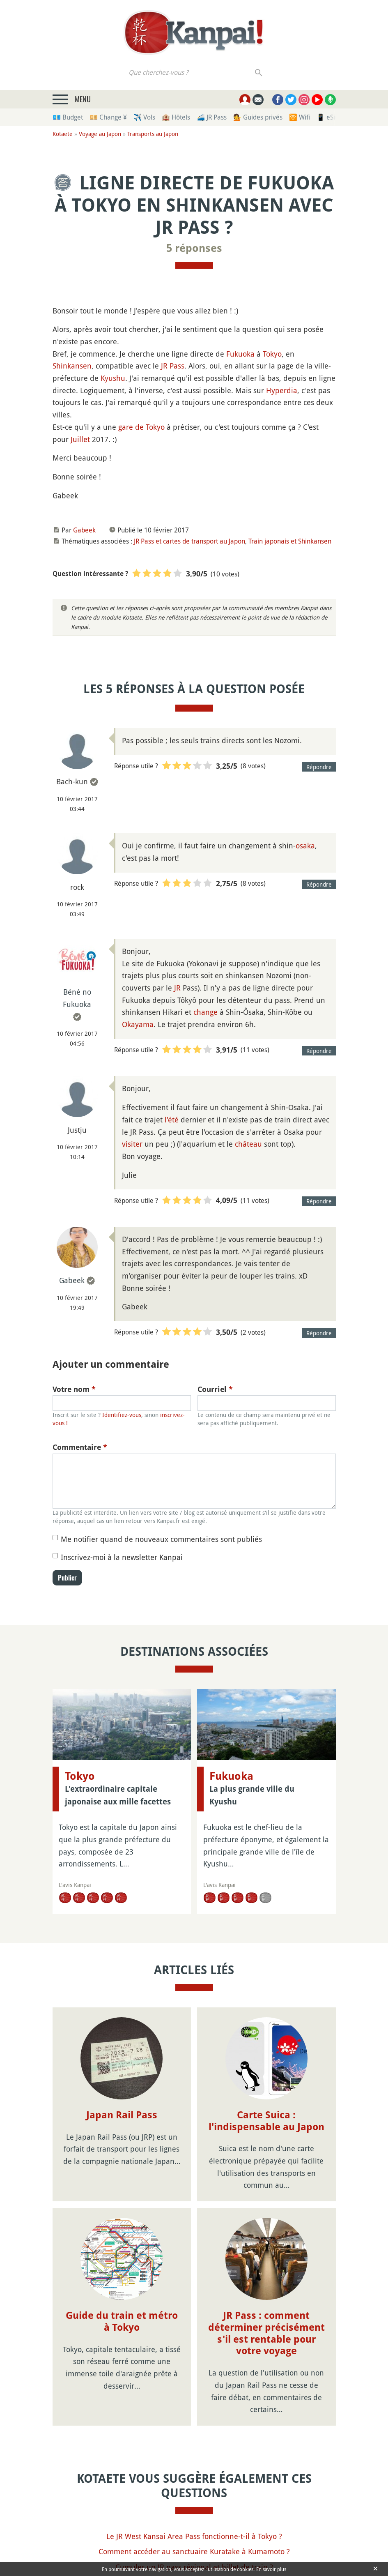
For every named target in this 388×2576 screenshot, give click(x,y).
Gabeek (84, 530)
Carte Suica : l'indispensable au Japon (266, 2121)
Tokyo (272, 354)
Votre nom (74, 1389)
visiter (132, 1144)
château (248, 1144)
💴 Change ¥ (108, 117)
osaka (305, 845)
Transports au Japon (152, 134)
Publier (67, 1578)
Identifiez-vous (121, 1415)
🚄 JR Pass (212, 117)
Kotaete (63, 134)
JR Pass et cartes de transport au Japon (189, 541)
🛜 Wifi (299, 117)
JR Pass (172, 366)
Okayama (138, 1024)
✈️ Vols (144, 117)
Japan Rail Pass (121, 2115)
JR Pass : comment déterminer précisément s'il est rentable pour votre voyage (266, 2333)
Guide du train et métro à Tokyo (122, 2321)
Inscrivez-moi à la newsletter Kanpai (122, 1557)
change (205, 1012)
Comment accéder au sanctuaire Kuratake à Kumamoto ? (194, 2551)
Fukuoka (240, 354)
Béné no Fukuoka (77, 998)
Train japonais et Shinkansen (289, 541)
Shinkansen (72, 366)
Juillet (80, 439)
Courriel (215, 1389)
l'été (172, 1119)
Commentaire (80, 1447)
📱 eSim (329, 117)
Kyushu (113, 378)
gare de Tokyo (141, 427)
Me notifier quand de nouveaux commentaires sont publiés (161, 1539)
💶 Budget (68, 117)
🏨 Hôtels (176, 117)
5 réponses (194, 248)
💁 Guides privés (257, 117)
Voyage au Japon (100, 134)
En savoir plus (271, 2569)
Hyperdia (281, 390)
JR (177, 988)
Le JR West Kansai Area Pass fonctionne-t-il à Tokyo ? (194, 2536)
